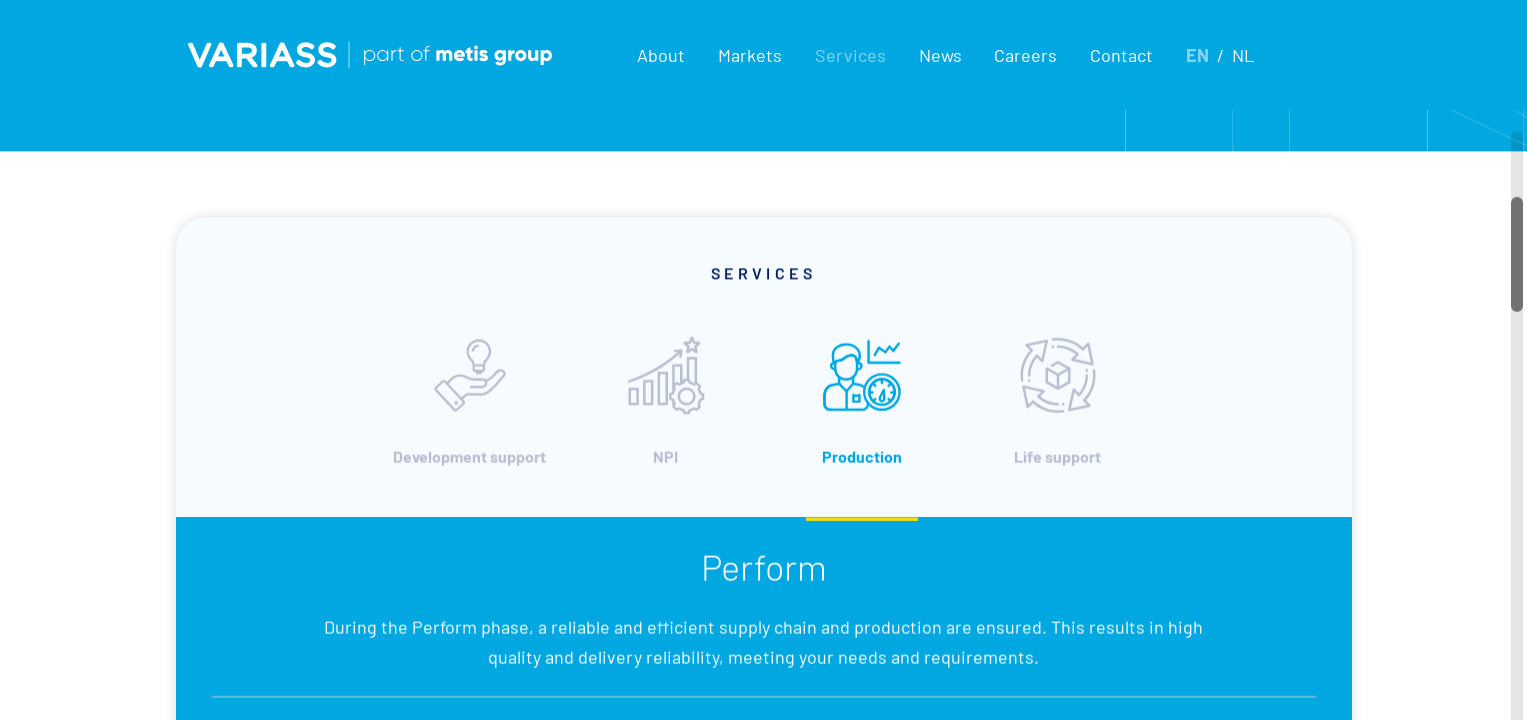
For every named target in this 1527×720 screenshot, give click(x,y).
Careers (1025, 55)
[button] (660, 55)
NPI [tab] (666, 426)
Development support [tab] (469, 426)
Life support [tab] (1057, 426)
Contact (1121, 55)
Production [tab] (862, 426)
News (940, 55)
